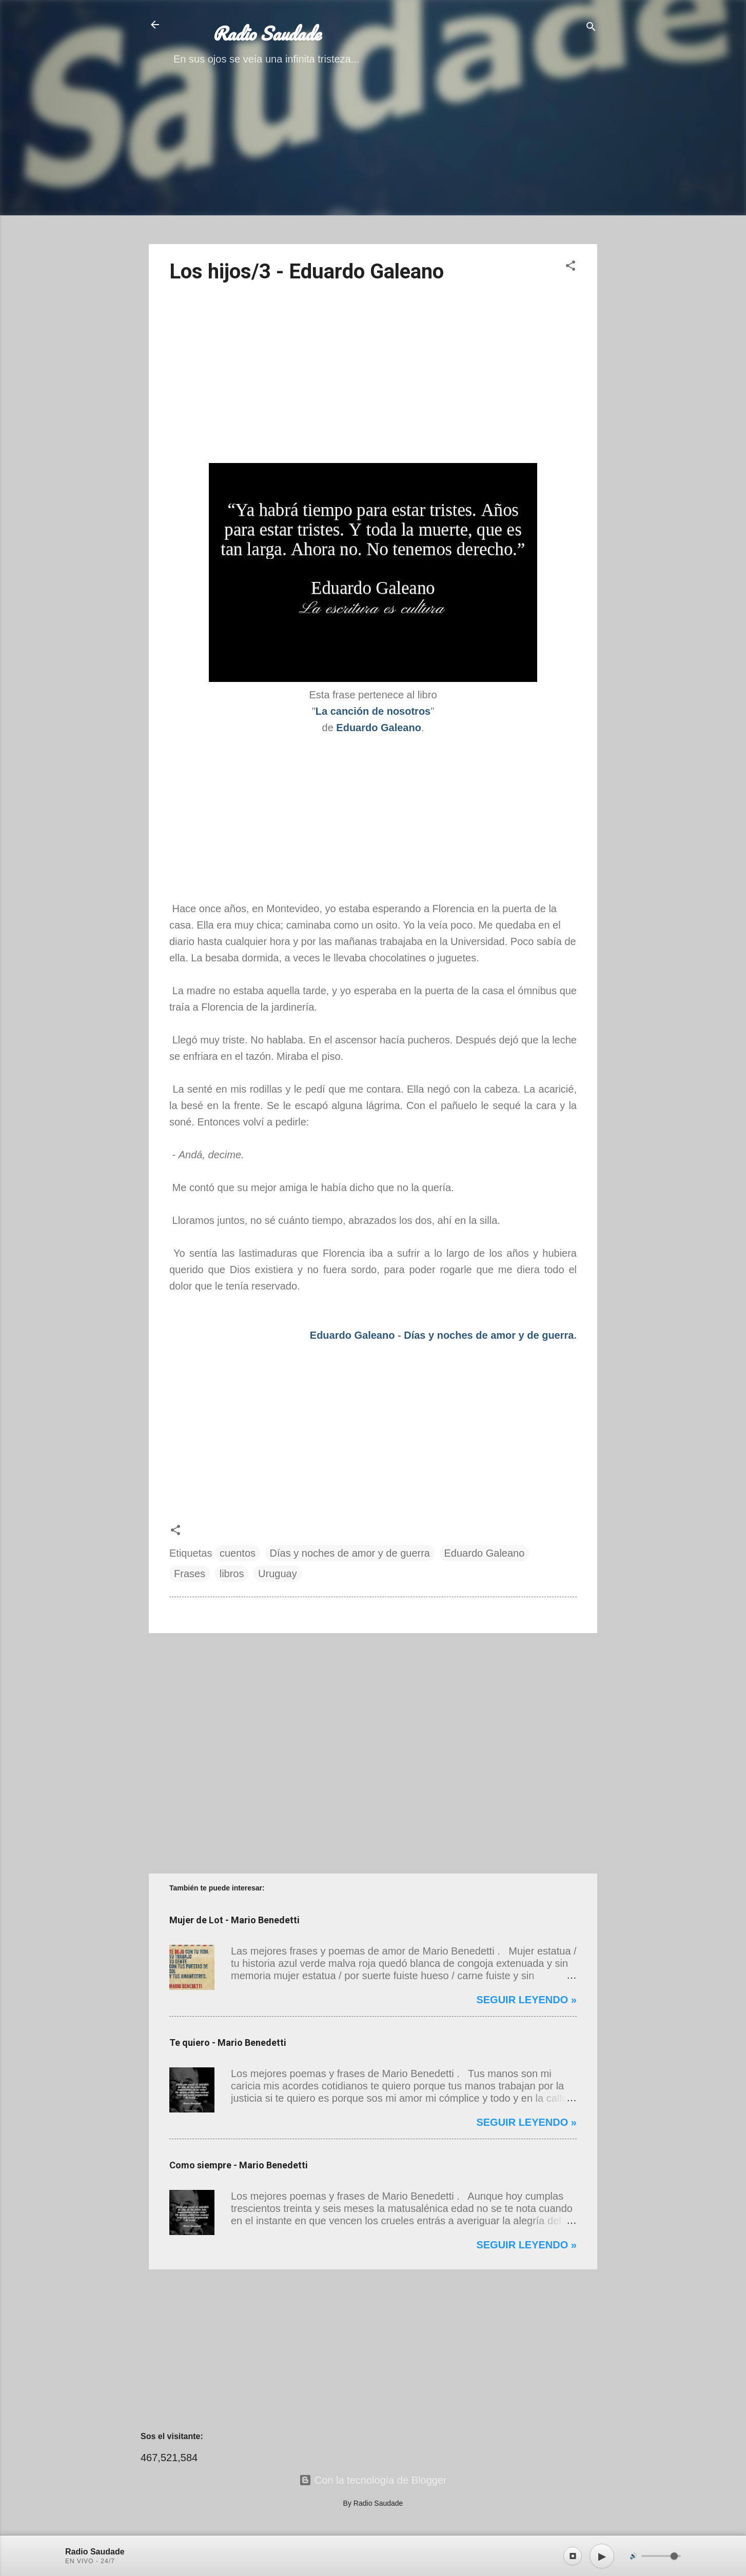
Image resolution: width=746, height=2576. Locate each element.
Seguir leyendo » (526, 1999)
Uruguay (277, 1573)
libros (232, 1573)
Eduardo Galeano (352, 1335)
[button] (570, 266)
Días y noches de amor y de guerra (489, 1335)
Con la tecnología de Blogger (373, 2480)
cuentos (238, 1553)
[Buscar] (591, 28)
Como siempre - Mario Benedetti (238, 2165)
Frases (189, 1573)
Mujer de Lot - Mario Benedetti (234, 1920)
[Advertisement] (373, 164)
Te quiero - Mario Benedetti (227, 2042)
